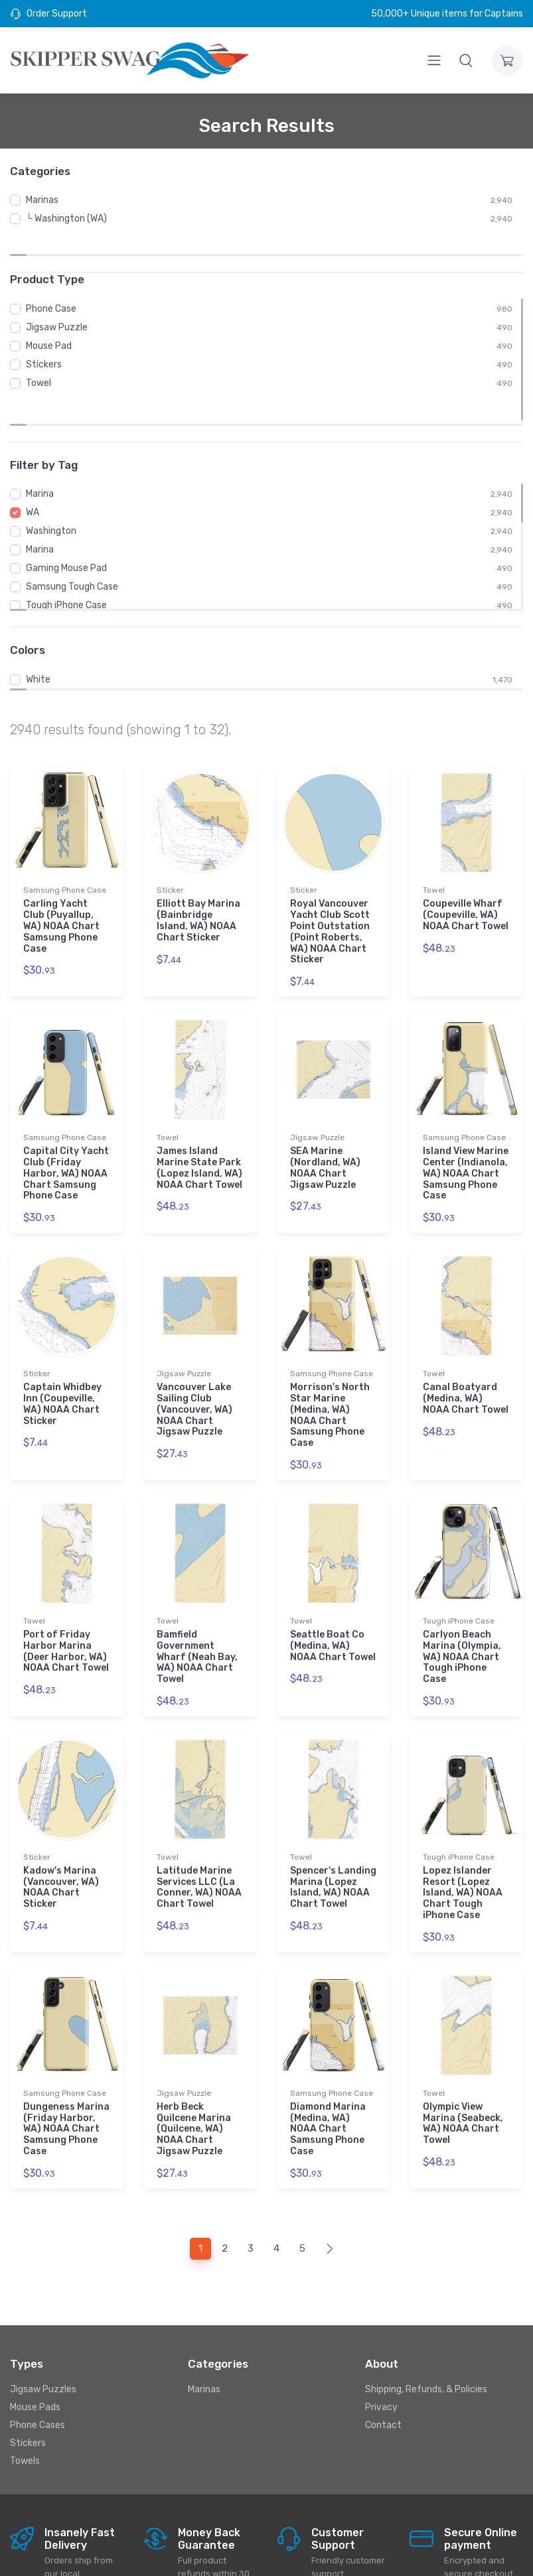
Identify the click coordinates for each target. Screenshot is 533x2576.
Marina (40, 435)
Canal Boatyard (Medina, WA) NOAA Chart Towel (465, 1336)
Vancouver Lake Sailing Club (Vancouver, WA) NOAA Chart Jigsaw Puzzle (194, 1347)
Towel (38, 356)
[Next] (329, 2178)
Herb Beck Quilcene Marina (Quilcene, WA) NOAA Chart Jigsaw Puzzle (194, 2060)
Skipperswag (175, 2554)
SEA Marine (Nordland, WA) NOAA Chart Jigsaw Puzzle (325, 1107)
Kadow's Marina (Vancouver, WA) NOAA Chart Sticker (61, 1820)
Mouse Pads (35, 2336)
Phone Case (51, 282)
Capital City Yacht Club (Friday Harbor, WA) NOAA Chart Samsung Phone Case (66, 1113)
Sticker (170, 831)
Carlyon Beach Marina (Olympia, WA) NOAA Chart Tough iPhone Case (462, 1592)
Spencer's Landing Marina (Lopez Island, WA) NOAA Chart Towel (333, 1820)
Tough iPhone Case (66, 546)
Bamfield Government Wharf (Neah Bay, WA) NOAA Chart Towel (197, 1592)
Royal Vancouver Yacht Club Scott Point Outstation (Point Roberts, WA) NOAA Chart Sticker (330, 873)
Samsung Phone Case (64, 831)
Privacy (381, 2336)
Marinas (42, 200)
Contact (383, 2354)
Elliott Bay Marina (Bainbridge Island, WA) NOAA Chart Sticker (198, 862)
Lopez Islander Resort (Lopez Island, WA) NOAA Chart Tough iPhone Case (462, 1826)
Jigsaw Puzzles (43, 2318)
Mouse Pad (49, 319)
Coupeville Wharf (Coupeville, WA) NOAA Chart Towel (465, 856)
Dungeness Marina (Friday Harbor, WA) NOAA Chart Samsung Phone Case (66, 2060)
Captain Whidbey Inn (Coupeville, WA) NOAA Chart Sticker (62, 1341)
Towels (25, 2390)
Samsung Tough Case (72, 528)
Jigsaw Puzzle (57, 300)
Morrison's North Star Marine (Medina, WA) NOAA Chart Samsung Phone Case (330, 1352)
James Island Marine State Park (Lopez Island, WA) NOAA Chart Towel (199, 1107)
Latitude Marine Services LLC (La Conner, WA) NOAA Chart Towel (199, 1820)
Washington (51, 472)
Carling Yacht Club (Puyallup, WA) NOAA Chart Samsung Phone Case (61, 867)
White (38, 621)
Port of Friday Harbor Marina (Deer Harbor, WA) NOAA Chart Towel (66, 1586)
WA (32, 454)
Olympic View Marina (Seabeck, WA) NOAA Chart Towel (463, 2054)
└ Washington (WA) (66, 218)
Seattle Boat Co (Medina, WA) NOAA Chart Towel (333, 1581)
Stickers (44, 338)
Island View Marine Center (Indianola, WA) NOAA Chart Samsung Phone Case (465, 1113)
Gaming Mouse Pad (66, 509)
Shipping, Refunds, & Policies (426, 2318)
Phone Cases (37, 2354)
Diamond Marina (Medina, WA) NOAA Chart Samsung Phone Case (328, 2060)
